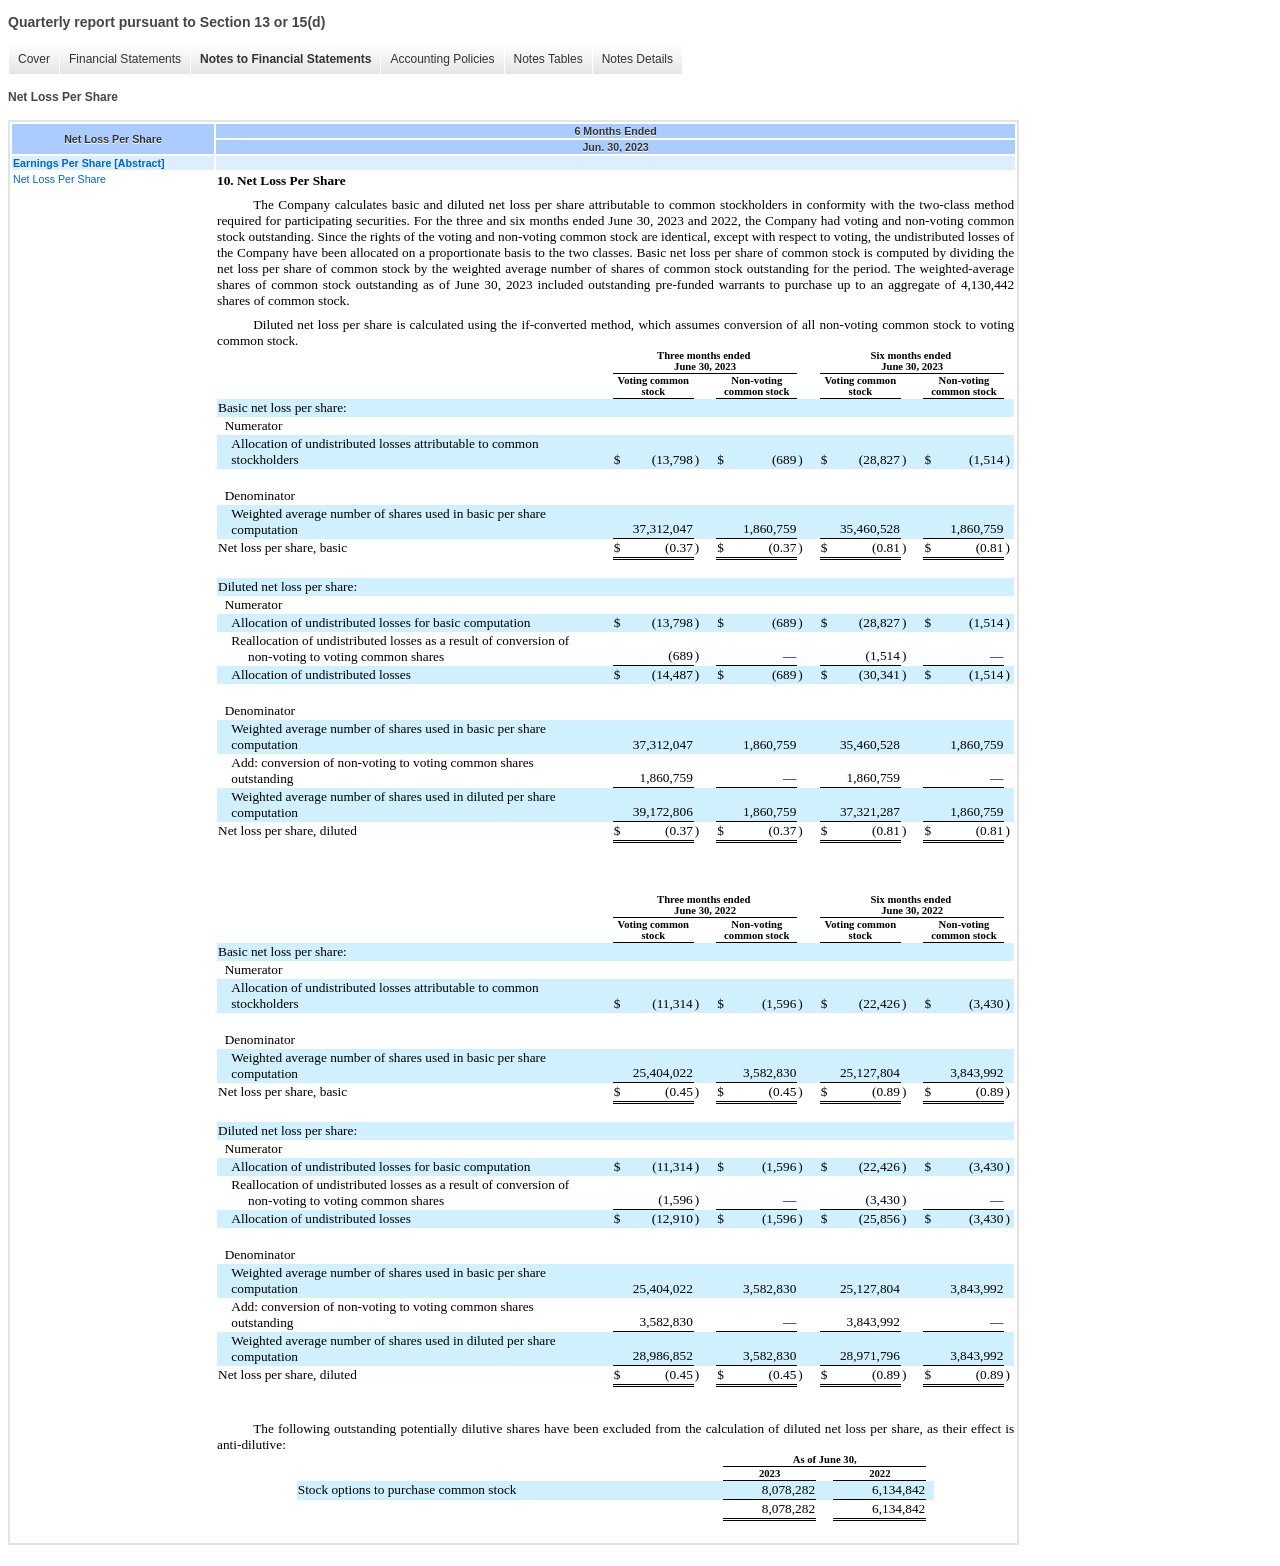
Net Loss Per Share (59, 179)
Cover (34, 59)
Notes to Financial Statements (285, 59)
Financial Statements (125, 59)
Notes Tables (548, 59)
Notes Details (637, 59)
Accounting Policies (442, 59)
